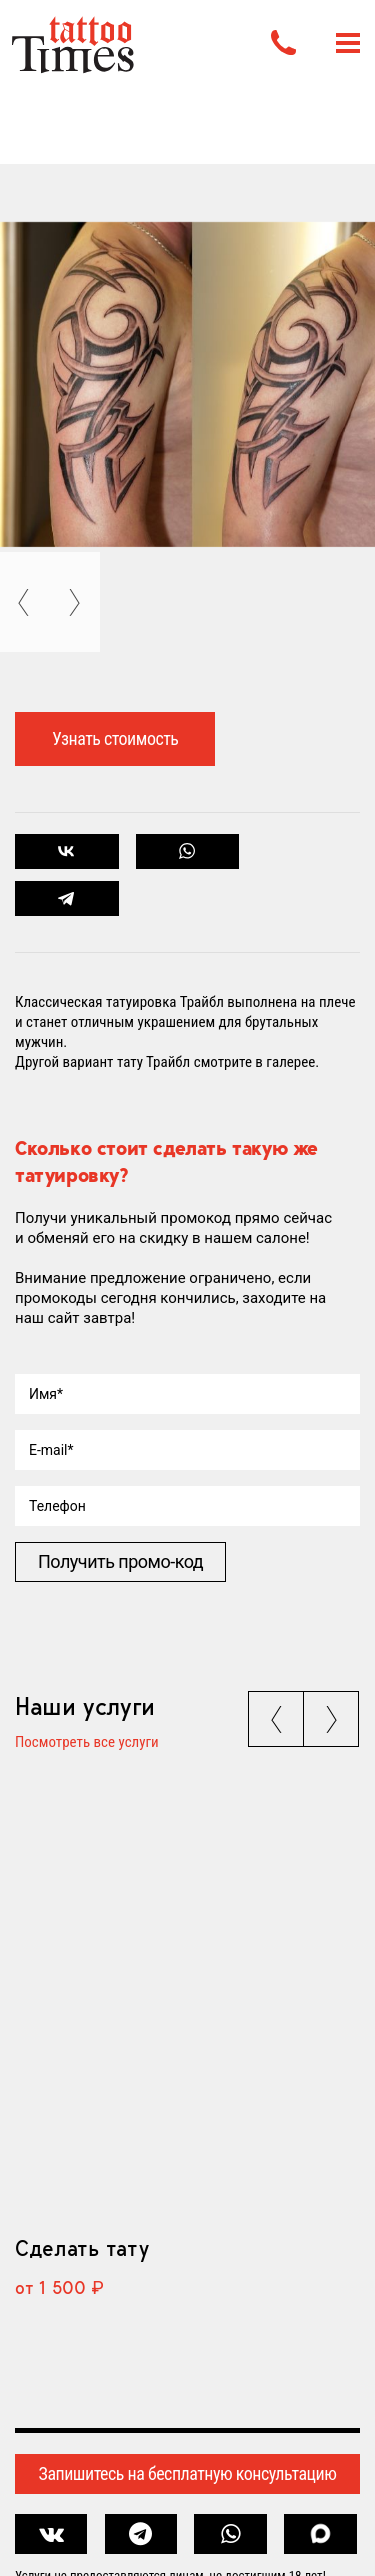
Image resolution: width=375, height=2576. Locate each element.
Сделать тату (81, 2248)
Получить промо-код (120, 1561)
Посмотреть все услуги (87, 1743)
